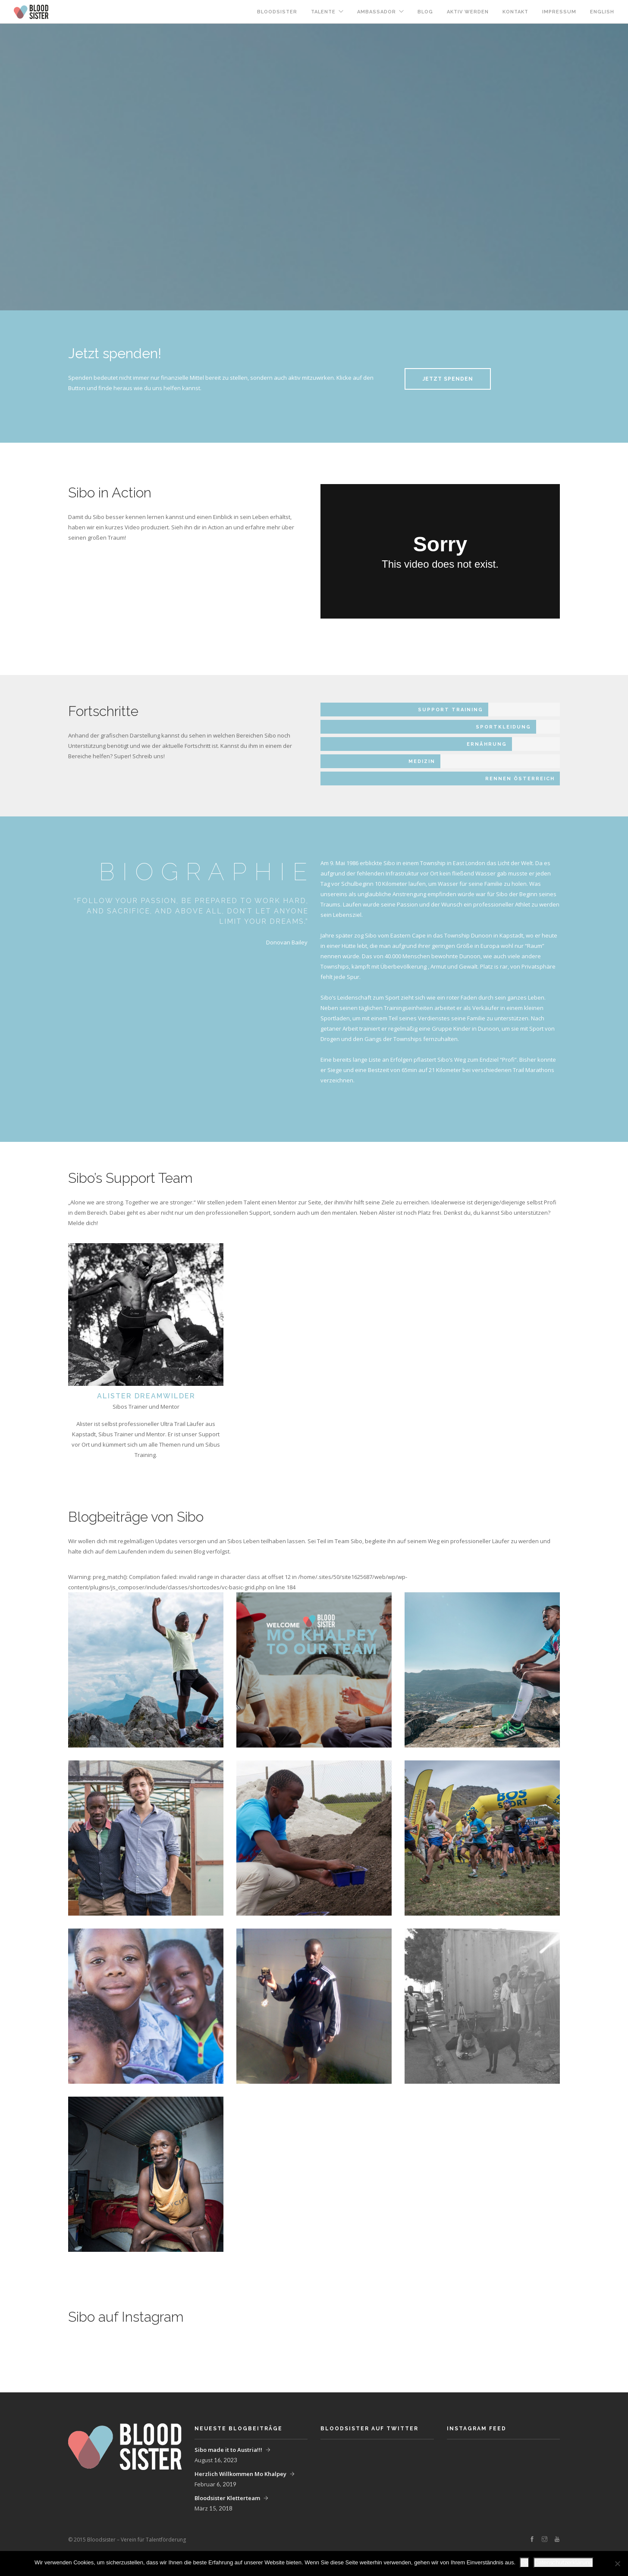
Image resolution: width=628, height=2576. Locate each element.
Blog (425, 12)
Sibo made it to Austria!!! (228, 2450)
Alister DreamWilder (146, 1396)
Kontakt (515, 12)
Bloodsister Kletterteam (227, 2498)
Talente (323, 12)
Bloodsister (277, 12)
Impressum (559, 12)
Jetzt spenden (448, 379)
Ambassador (376, 12)
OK (524, 2562)
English (602, 12)
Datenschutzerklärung (563, 2562)
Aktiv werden (468, 12)
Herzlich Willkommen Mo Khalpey (240, 2474)
